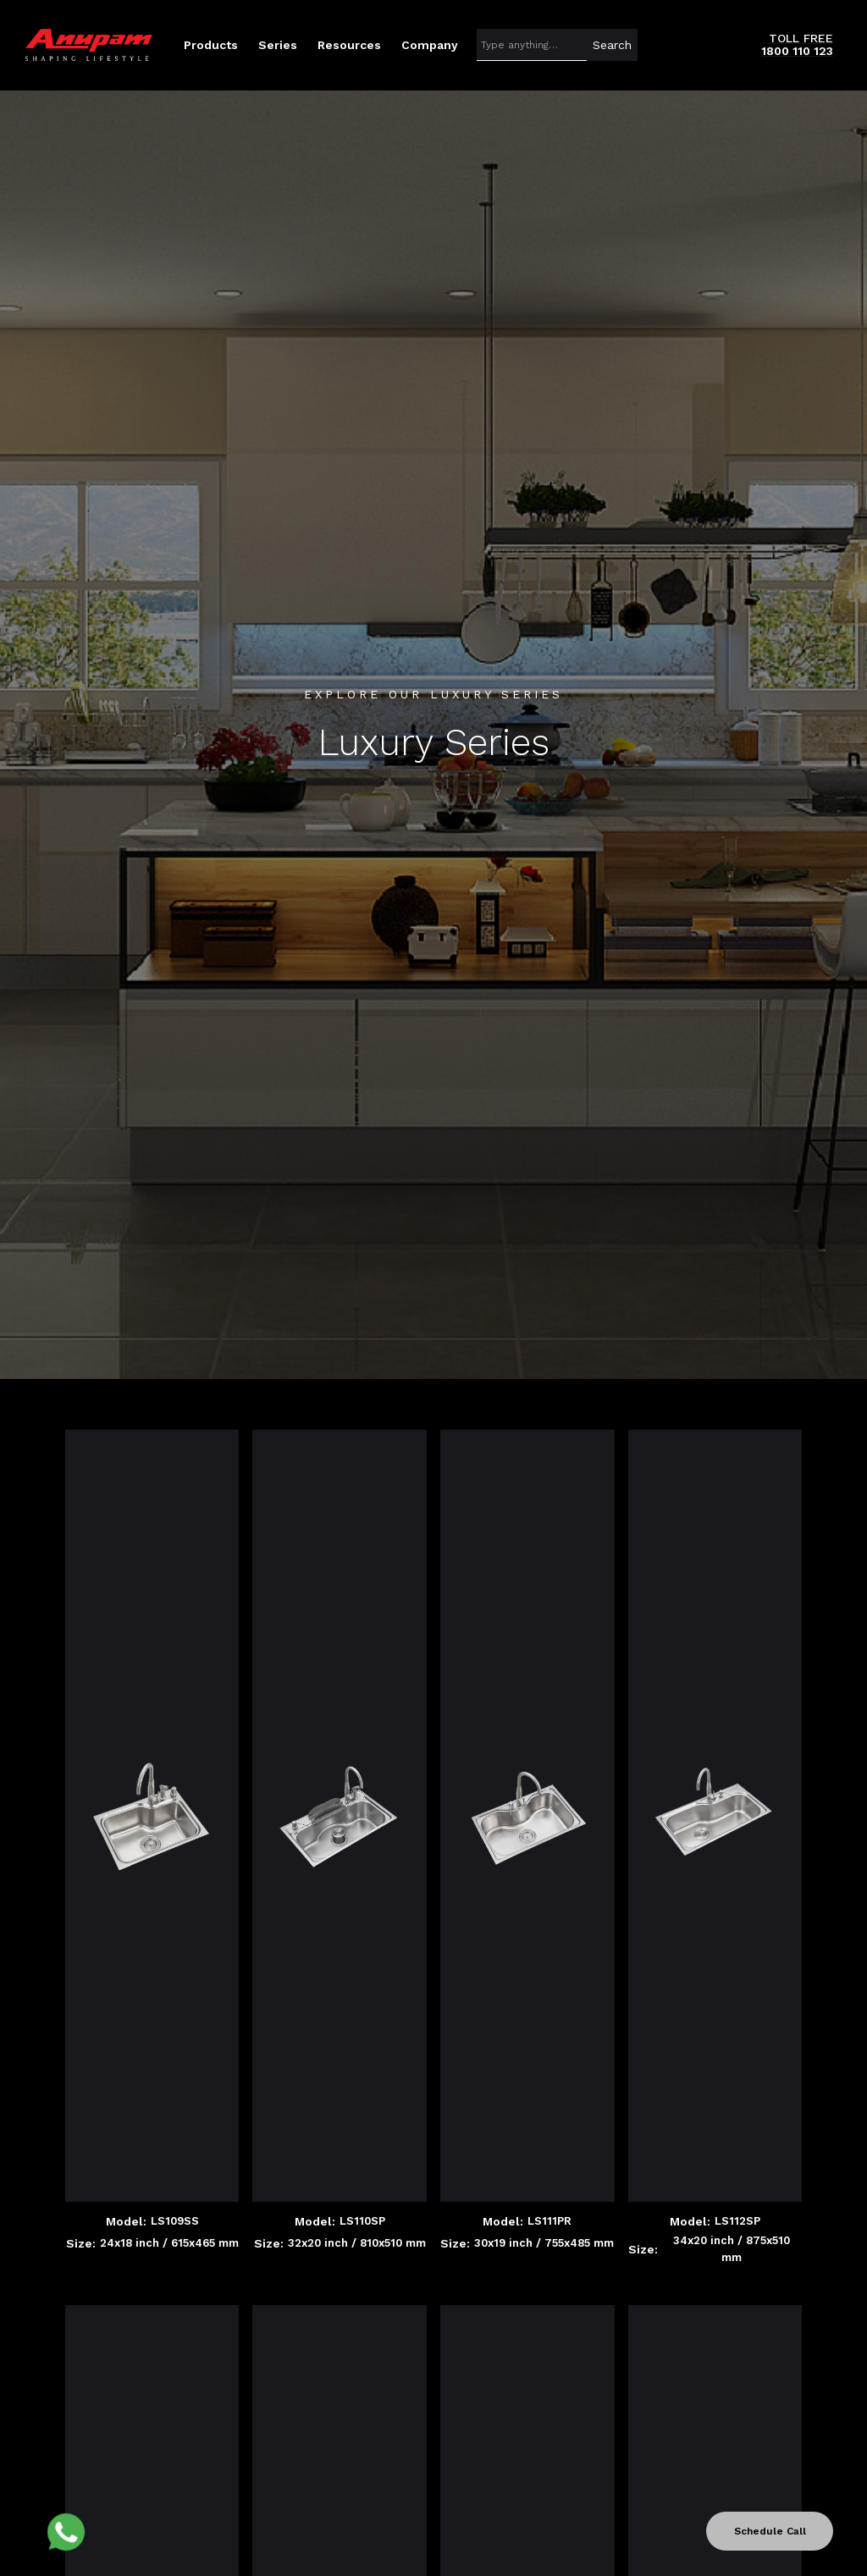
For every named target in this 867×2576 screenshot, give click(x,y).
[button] (210, 45)
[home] (88, 45)
